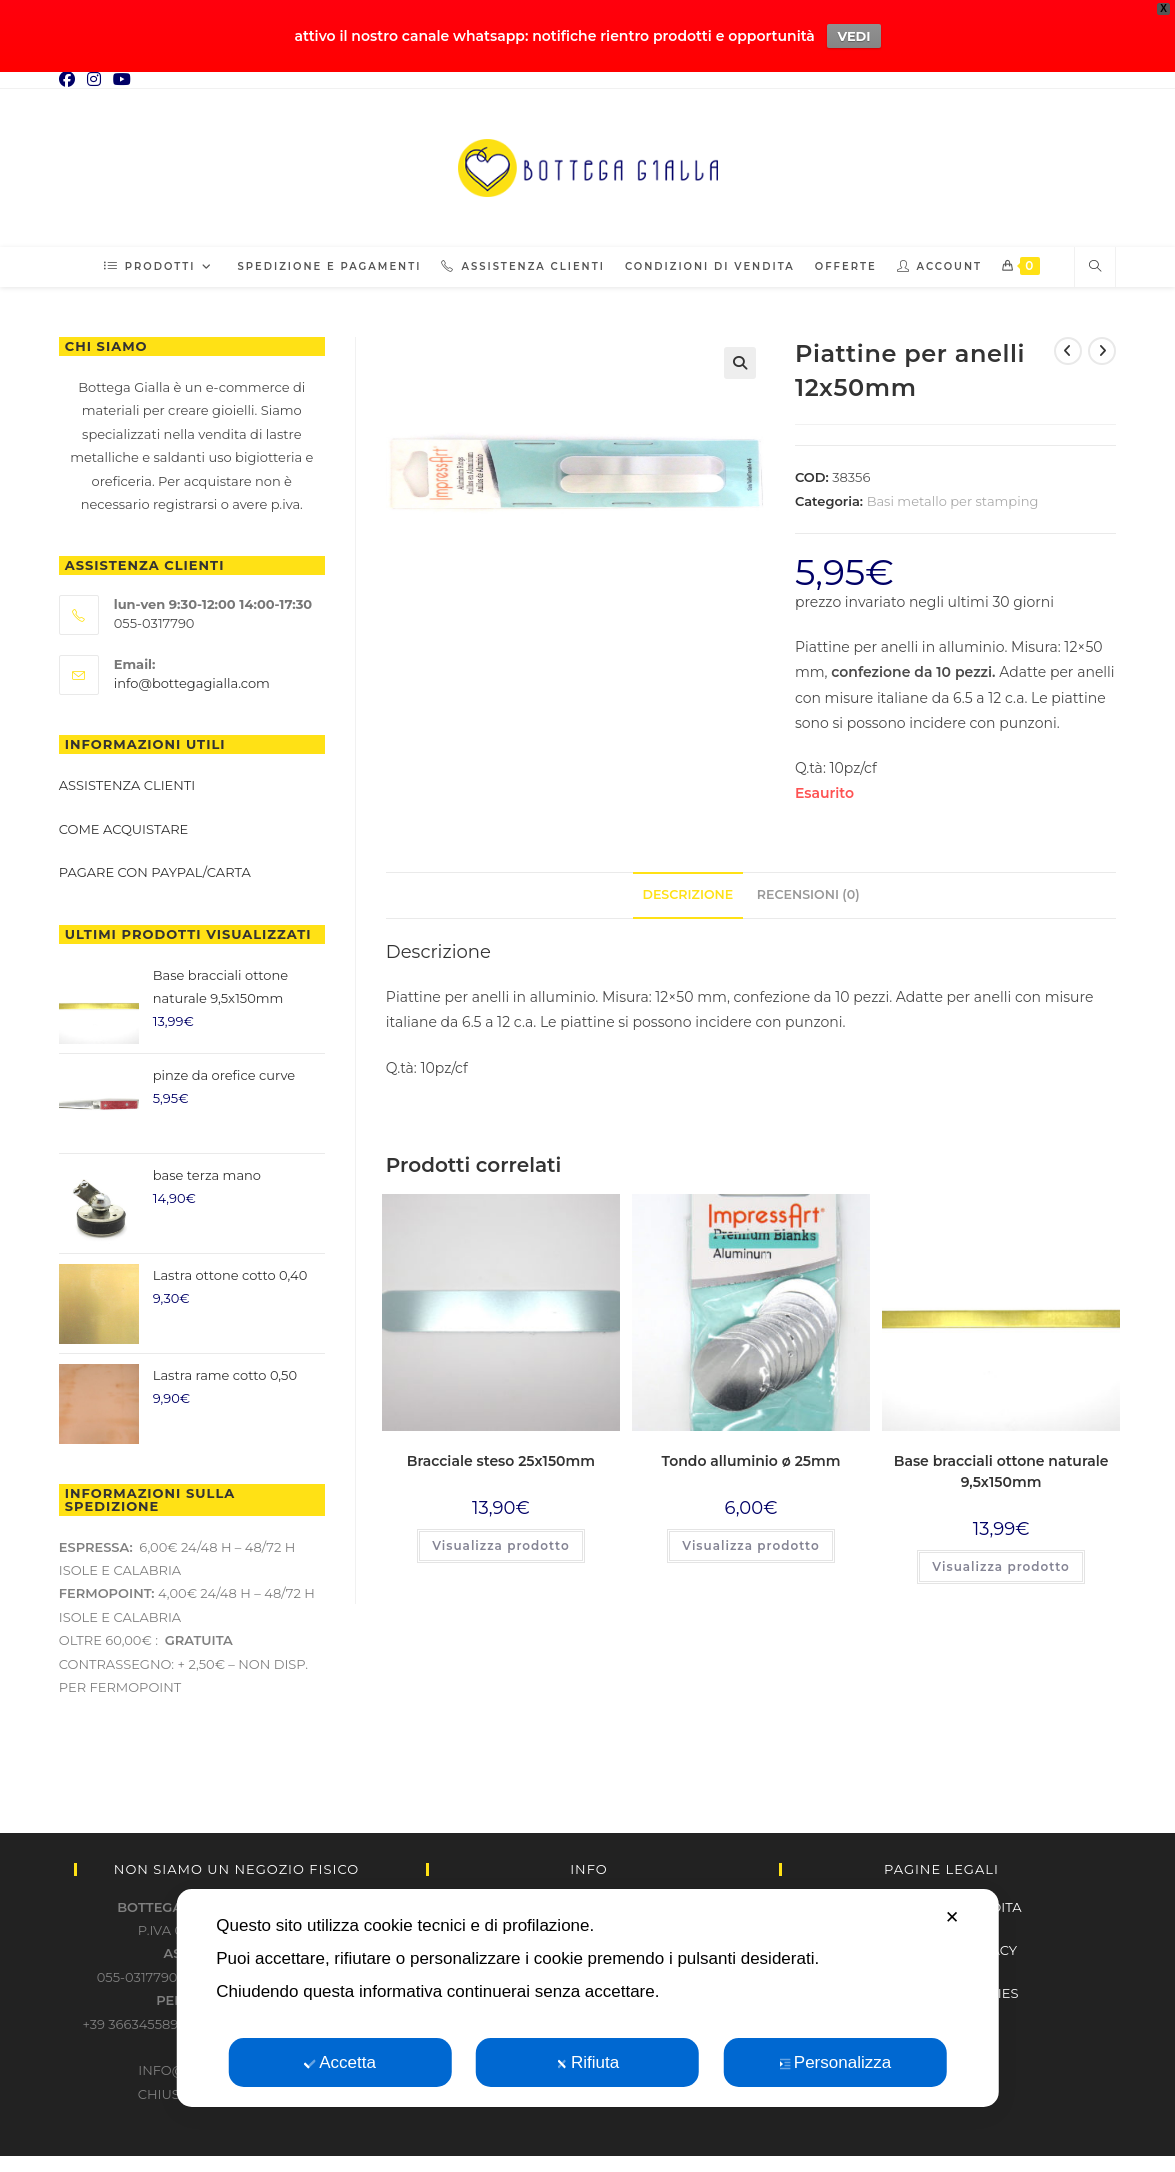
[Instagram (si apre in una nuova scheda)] (94, 74)
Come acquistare (124, 823)
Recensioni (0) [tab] (808, 888)
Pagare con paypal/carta (156, 866)
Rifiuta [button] (587, 2062)
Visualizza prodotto (500, 1539)
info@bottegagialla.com (192, 676)
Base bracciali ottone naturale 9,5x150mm (1001, 1465)
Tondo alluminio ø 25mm (751, 1455)
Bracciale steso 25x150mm (501, 1455)
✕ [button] (952, 1917)
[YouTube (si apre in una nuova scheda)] (122, 74)
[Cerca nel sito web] (1095, 261)
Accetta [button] (340, 2062)
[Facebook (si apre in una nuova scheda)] (70, 74)
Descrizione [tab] (688, 888)
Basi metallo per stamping (953, 495)
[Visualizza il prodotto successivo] (1102, 345)
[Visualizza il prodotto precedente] (1068, 345)
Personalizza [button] (835, 2062)
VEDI (853, 33)
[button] (740, 357)
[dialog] (587, 1998)
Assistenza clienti (127, 779)
